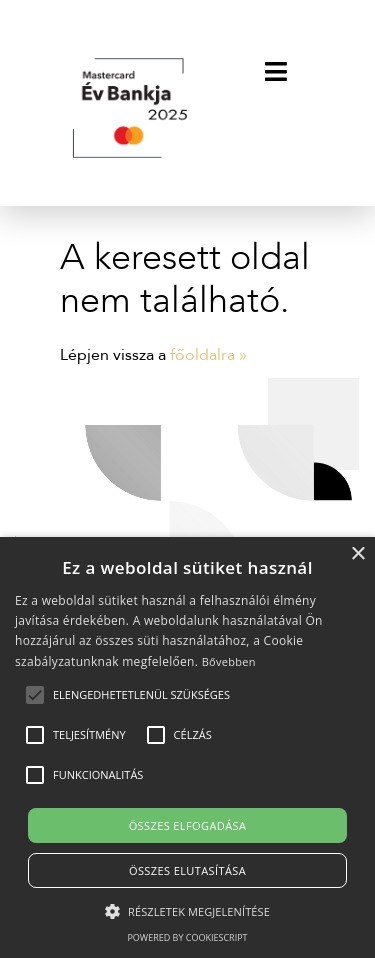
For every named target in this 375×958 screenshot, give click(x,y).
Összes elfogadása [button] (188, 825)
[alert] (187, 747)
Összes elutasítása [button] (187, 870)
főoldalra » (208, 355)
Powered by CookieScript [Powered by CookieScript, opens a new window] (187, 937)
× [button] (357, 554)
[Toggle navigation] (276, 71)
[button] (141, 695)
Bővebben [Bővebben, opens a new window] (229, 661)
